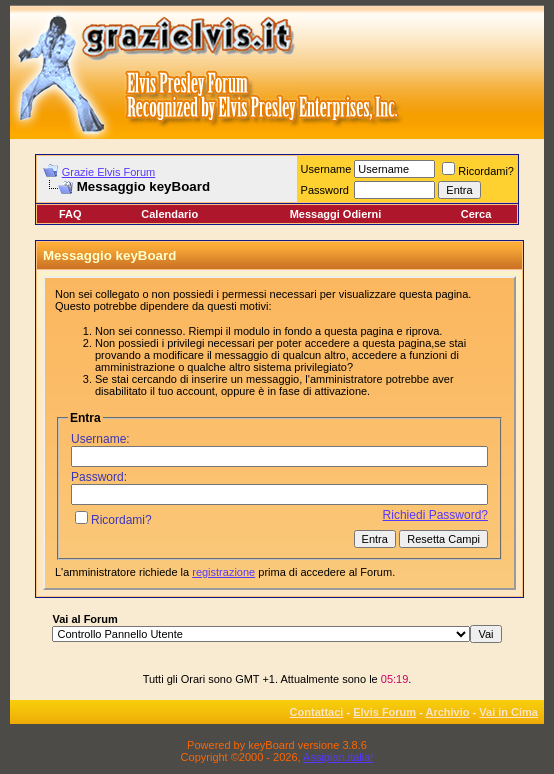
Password (325, 190)
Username (326, 169)
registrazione (223, 572)
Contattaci (317, 712)
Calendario (169, 214)
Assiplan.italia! (338, 757)
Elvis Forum (384, 712)
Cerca (476, 214)
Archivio (448, 712)
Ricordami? (478, 171)
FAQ (70, 214)
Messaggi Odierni (336, 214)
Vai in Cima (508, 712)
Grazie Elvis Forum (109, 172)
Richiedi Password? (435, 515)
